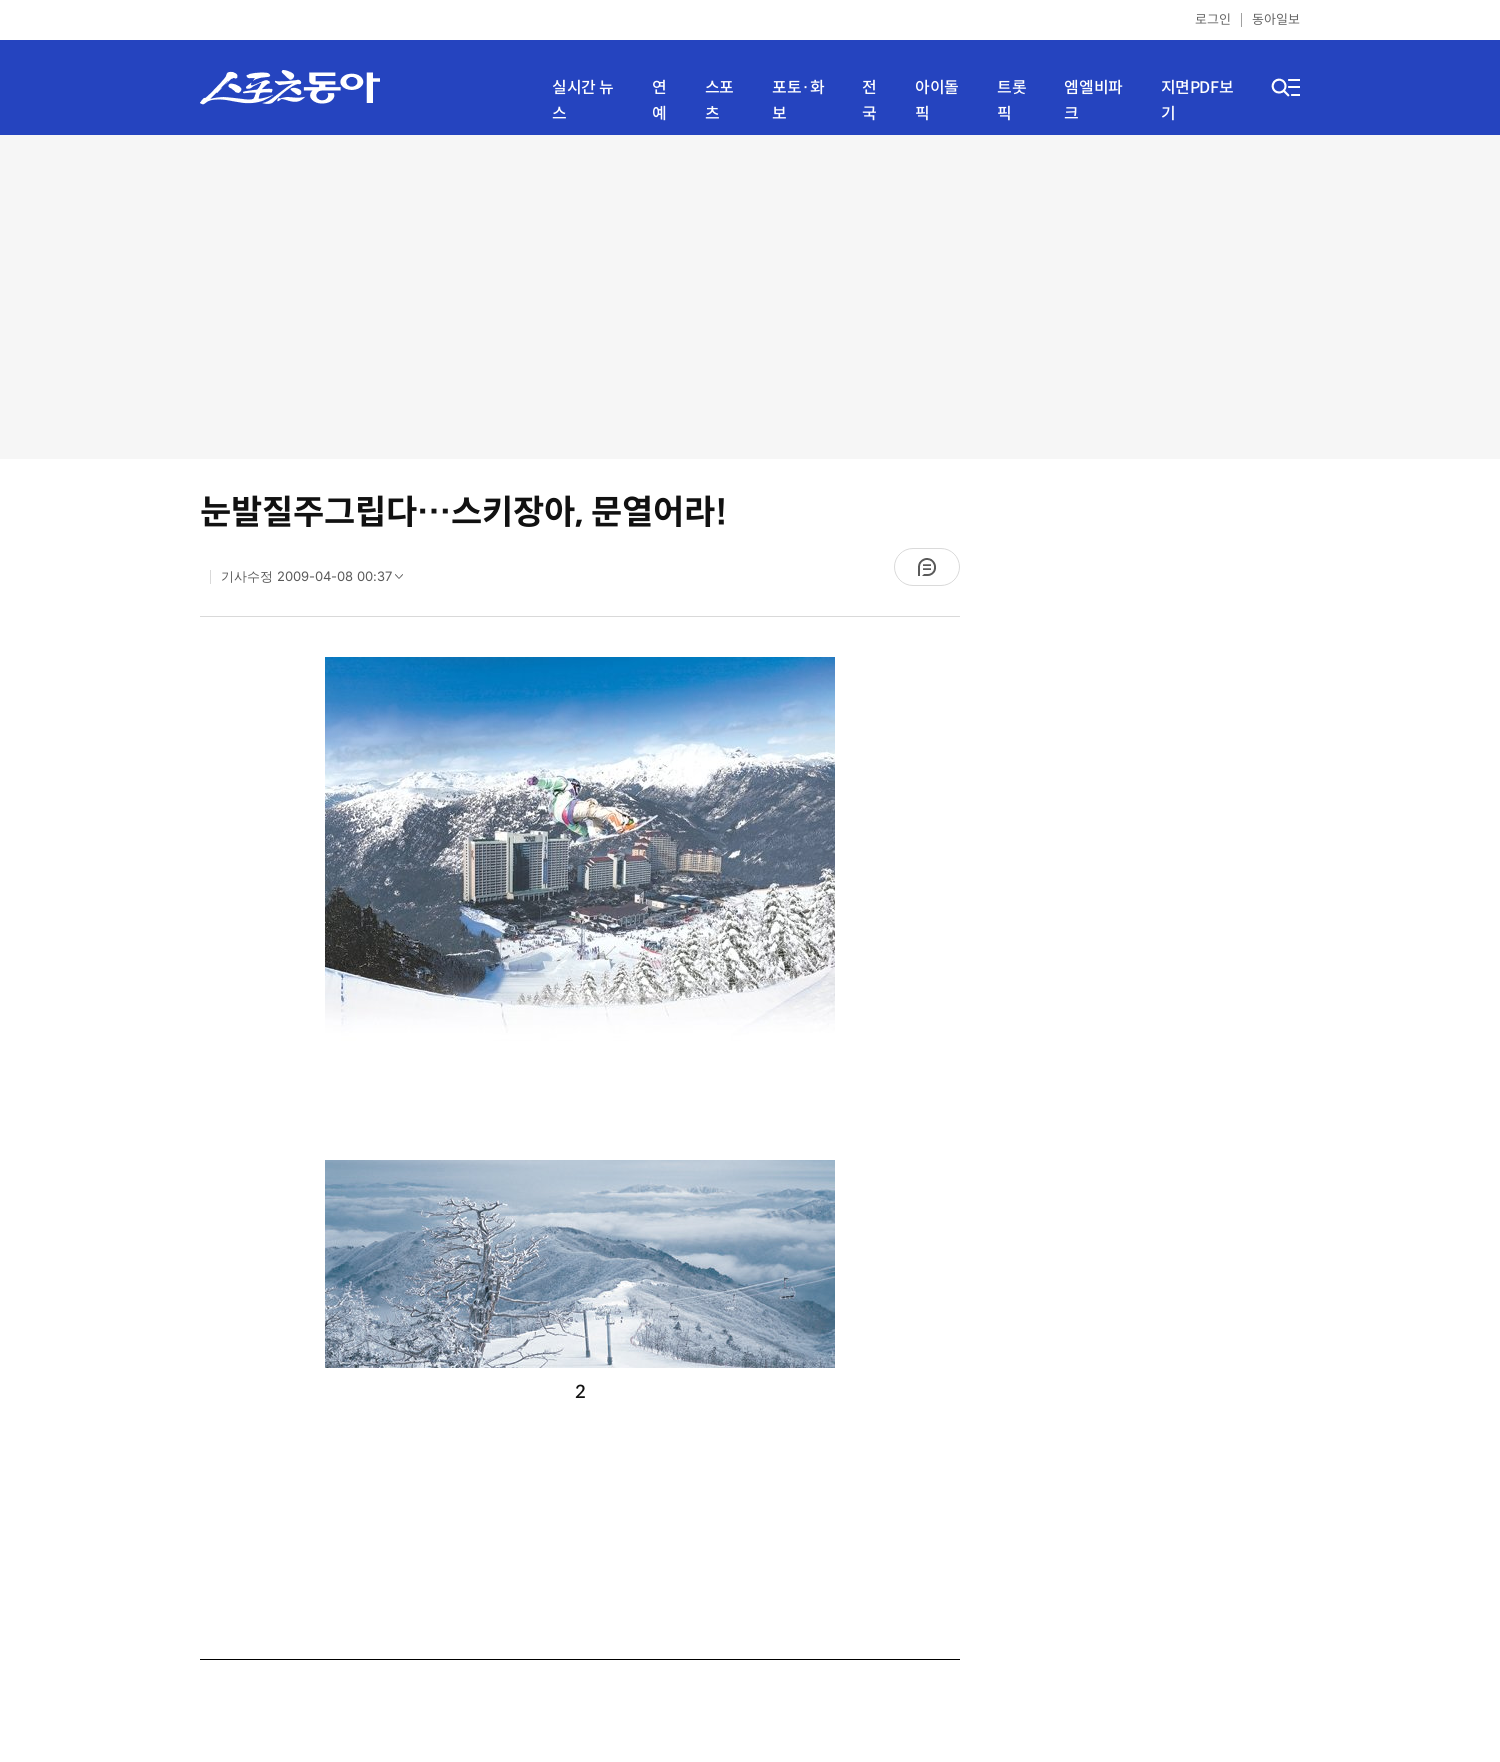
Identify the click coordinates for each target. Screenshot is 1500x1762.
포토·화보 (798, 100)
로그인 (1213, 19)
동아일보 (1276, 19)
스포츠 (719, 100)
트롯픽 (1011, 100)
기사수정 (318, 581)
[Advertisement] (750, 295)
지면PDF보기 (1197, 100)
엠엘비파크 (1093, 100)
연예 (659, 100)
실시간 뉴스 (583, 100)
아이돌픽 (937, 100)
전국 (869, 100)
